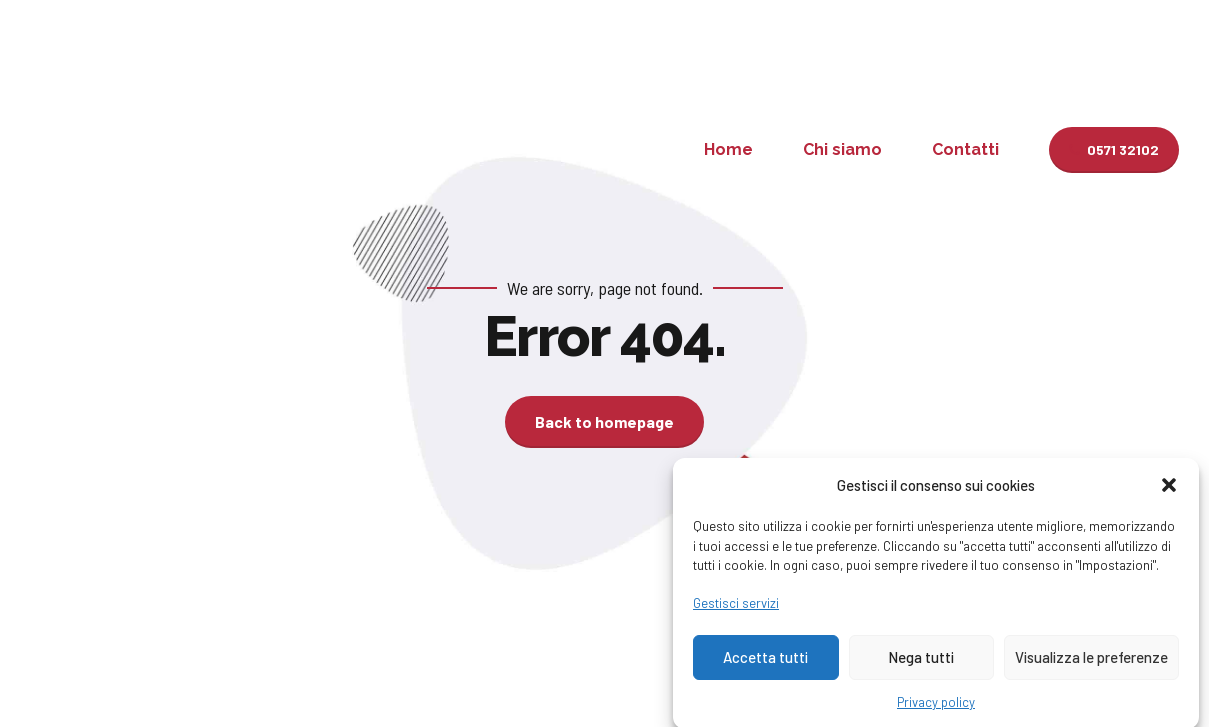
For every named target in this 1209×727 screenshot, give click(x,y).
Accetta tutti (765, 666)
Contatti (965, 149)
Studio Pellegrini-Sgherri (216, 149)
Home (728, 149)
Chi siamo (842, 149)
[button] (1169, 494)
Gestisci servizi (736, 612)
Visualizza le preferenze (1091, 666)
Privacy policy (936, 711)
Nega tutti (921, 666)
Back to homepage (604, 421)
